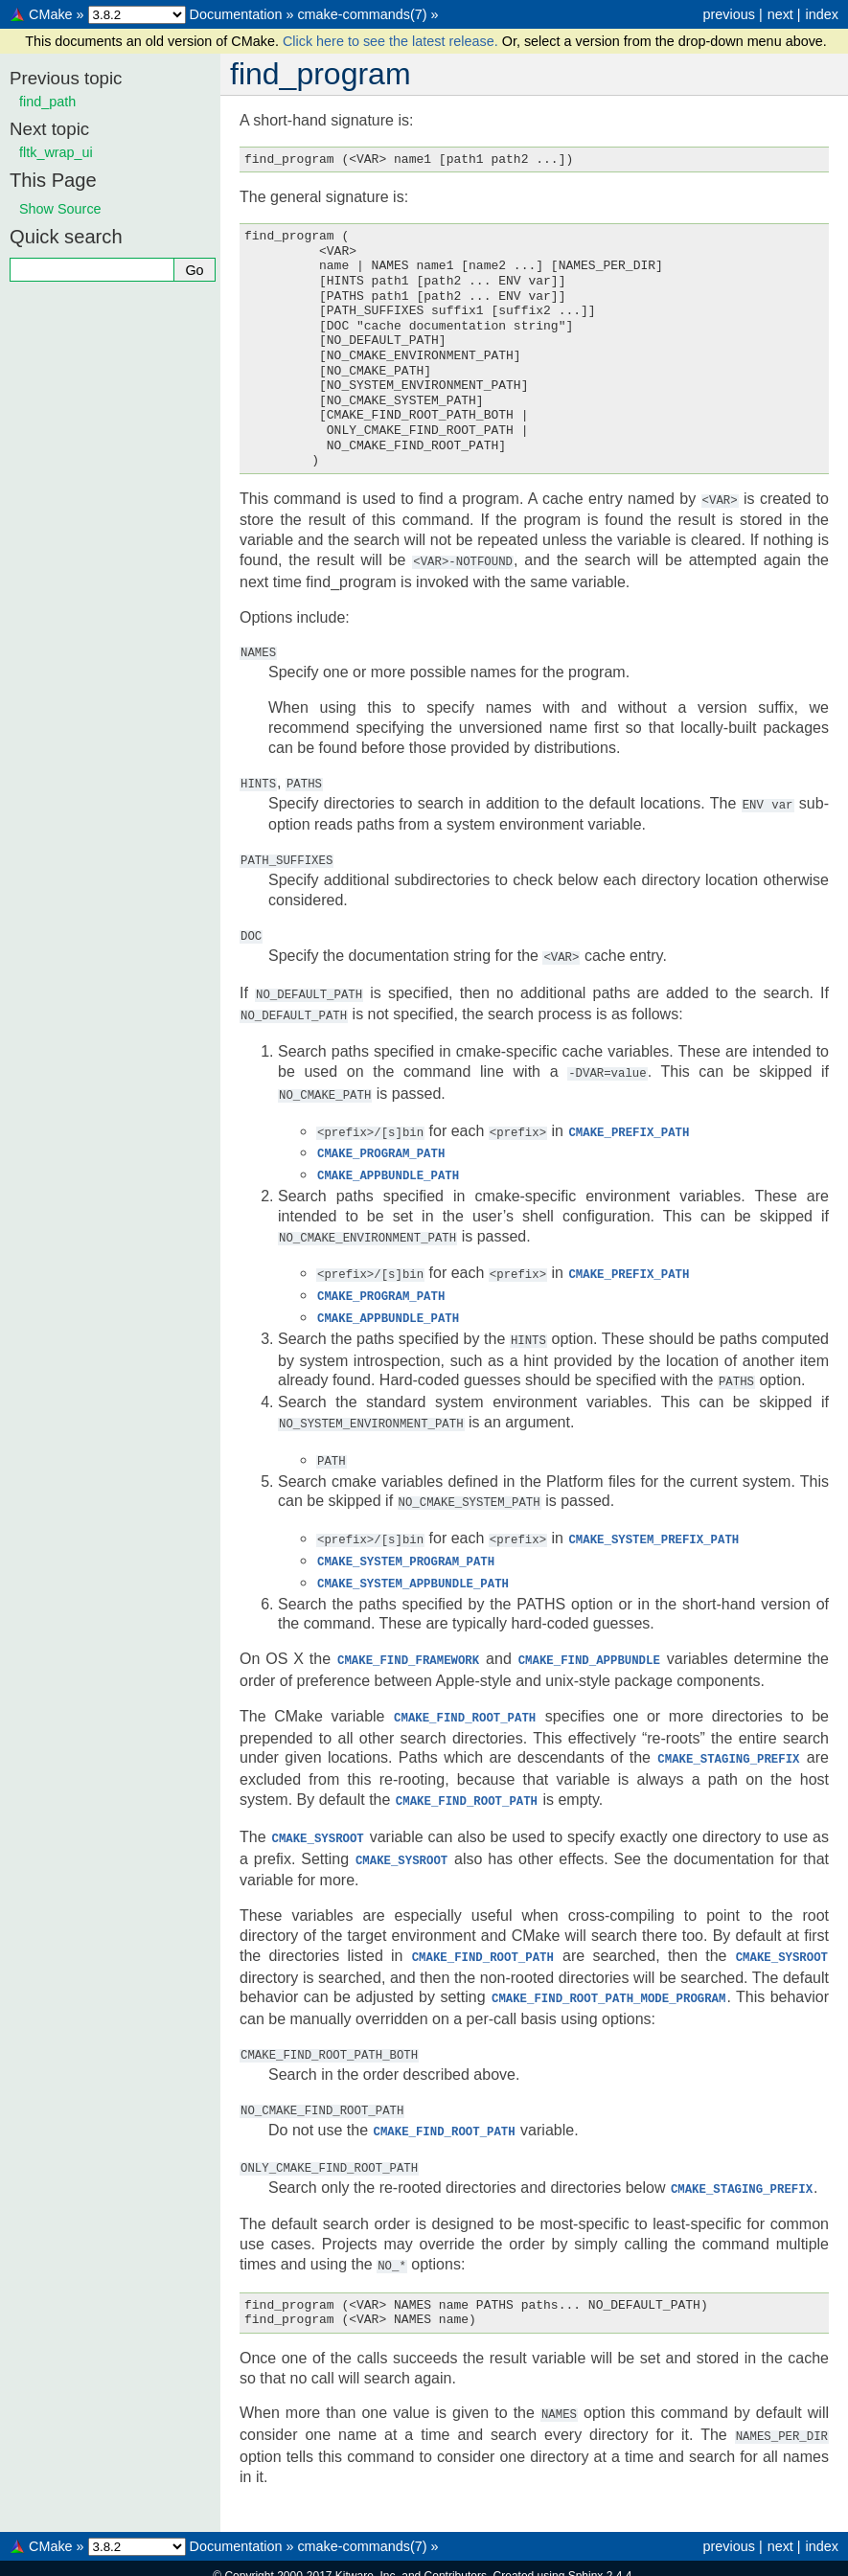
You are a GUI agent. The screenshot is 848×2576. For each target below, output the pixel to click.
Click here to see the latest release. (392, 41)
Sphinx (586, 2541)
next (780, 14)
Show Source (60, 209)
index (822, 14)
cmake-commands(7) (361, 14)
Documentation (236, 14)
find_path (47, 101)
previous (728, 14)
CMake (51, 14)
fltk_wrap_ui (56, 152)
